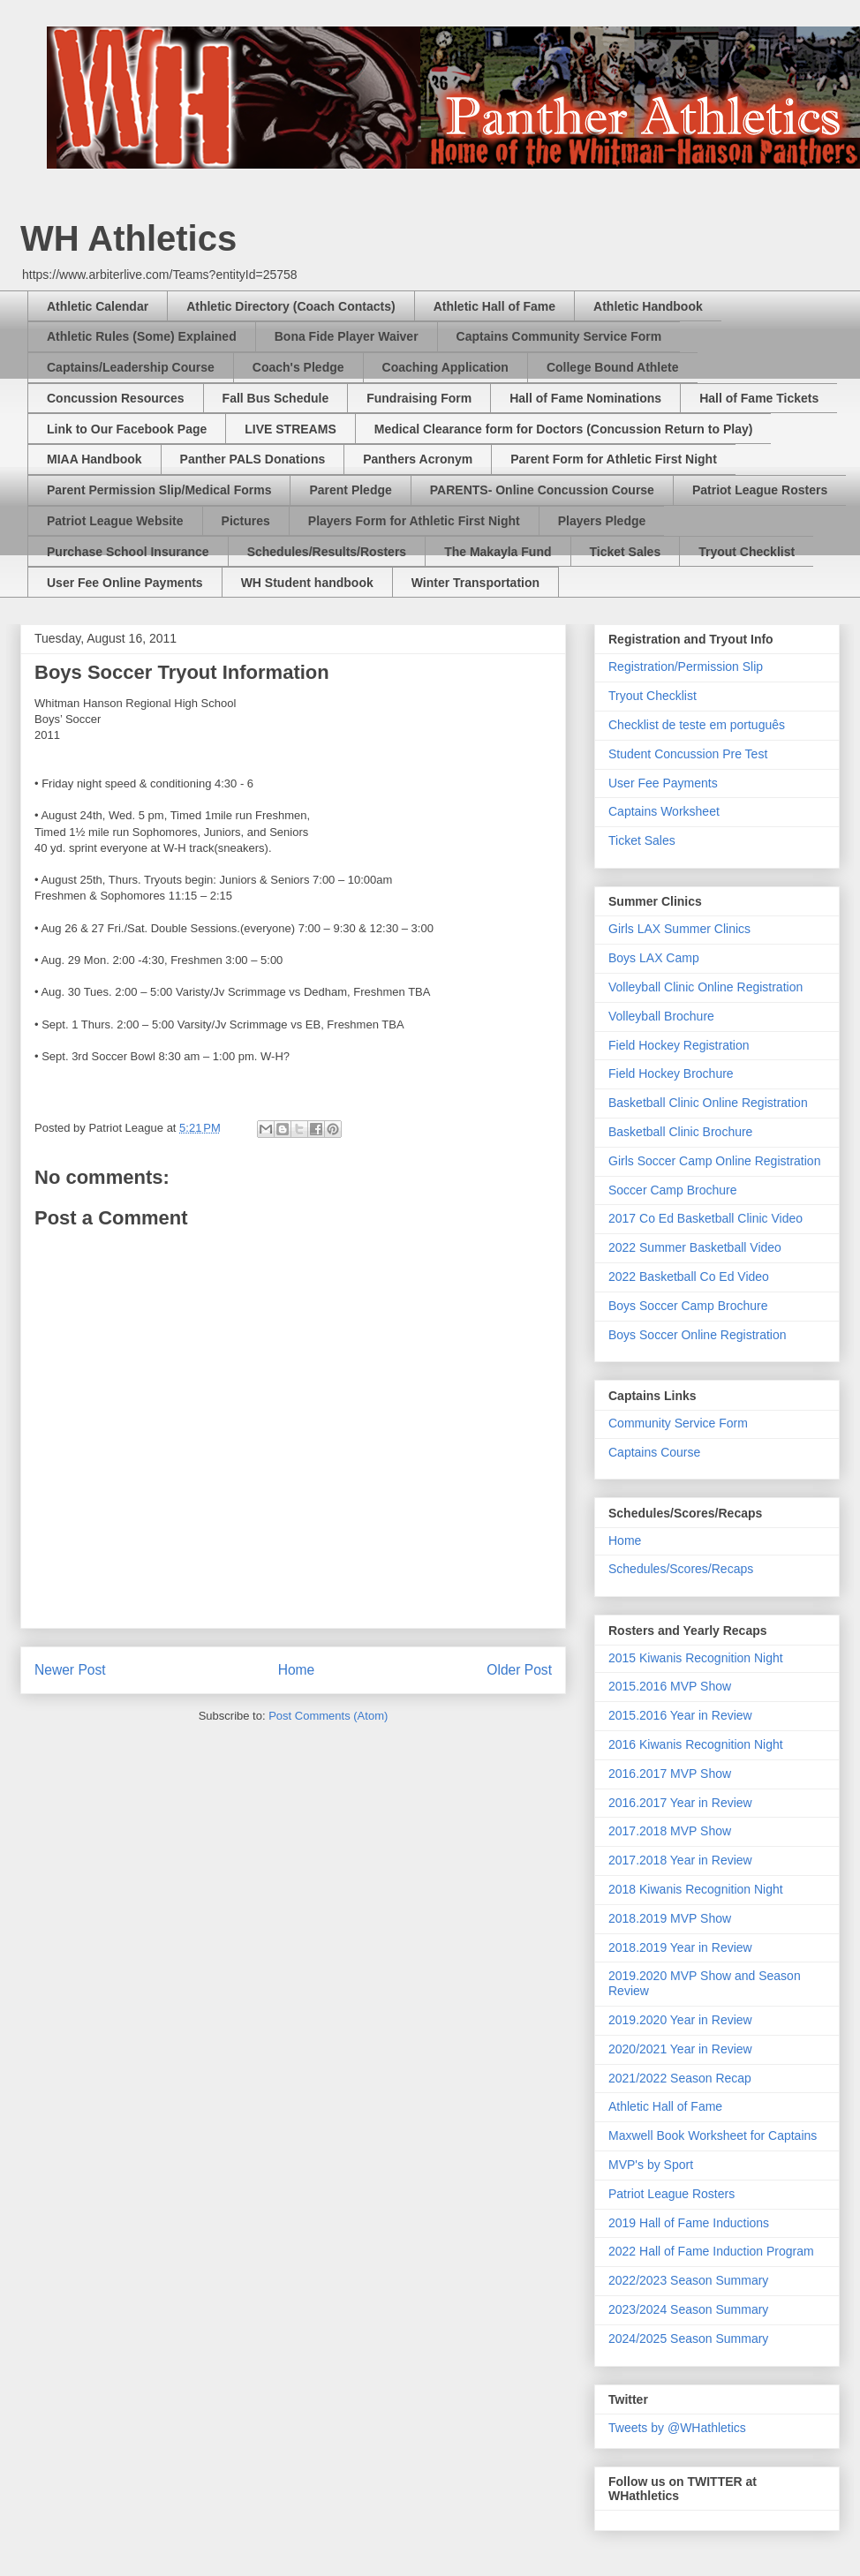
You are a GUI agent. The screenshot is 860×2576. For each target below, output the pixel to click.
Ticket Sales (625, 552)
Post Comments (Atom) (328, 1715)
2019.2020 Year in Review (680, 2020)
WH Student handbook (307, 583)
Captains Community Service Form (559, 336)
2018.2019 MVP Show (669, 1918)
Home (296, 1669)
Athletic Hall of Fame (494, 306)
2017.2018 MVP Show (669, 1831)
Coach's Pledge (298, 367)
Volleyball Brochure (661, 1016)
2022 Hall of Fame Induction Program (711, 2251)
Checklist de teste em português (696, 725)
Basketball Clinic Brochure (680, 1132)
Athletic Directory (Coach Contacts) (290, 306)
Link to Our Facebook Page (127, 429)
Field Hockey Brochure (671, 1073)
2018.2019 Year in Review (680, 1947)
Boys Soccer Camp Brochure (688, 1306)
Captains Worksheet (664, 811)
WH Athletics (128, 238)
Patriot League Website (115, 521)
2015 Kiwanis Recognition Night (695, 1658)
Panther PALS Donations (253, 459)
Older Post (519, 1669)
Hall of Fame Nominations (585, 398)
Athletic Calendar (97, 306)
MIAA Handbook (94, 459)
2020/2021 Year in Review (680, 2049)
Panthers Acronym (417, 459)
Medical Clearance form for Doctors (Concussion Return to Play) (563, 429)
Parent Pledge (350, 490)
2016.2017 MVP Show (669, 1773)
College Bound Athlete (613, 367)
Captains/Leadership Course (131, 367)
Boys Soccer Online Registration (697, 1335)
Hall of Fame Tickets (759, 398)
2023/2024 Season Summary (688, 2309)
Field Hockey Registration (679, 1045)
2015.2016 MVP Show (669, 1686)
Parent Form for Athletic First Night (613, 459)
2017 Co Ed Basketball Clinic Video (705, 1218)
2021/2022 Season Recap (679, 2078)
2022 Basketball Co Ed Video (688, 1276)
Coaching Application (445, 367)
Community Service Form (678, 1423)
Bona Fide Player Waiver (347, 336)
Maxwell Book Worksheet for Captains (712, 2135)
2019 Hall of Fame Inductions (688, 2223)
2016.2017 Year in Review (680, 1803)
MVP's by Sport (650, 2165)
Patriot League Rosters (759, 490)
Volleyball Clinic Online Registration (705, 987)
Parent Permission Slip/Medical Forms (159, 490)
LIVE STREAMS (290, 429)
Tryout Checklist (746, 552)
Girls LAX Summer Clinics (679, 929)
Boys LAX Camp (653, 958)
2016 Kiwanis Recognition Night (695, 1744)
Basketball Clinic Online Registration (708, 1103)
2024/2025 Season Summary (688, 2338)
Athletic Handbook (648, 306)
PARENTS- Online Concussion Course (542, 490)
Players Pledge (602, 521)
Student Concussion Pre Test (687, 754)
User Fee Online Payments (125, 583)
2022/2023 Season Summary (688, 2280)
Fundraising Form (418, 398)
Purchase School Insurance (128, 552)
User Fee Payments (663, 783)
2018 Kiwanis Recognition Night (695, 1889)
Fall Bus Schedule (276, 398)
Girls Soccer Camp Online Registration (714, 1161)
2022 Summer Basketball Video (694, 1247)
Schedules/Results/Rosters (327, 552)
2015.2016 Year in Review (680, 1715)
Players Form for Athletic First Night (414, 521)
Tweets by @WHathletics (677, 2428)
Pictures (246, 521)
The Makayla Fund (497, 552)
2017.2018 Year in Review (680, 1860)
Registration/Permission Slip (685, 666)
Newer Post (70, 1669)
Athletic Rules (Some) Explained (142, 336)
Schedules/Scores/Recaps (680, 1569)
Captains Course (654, 1452)
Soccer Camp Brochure (672, 1190)
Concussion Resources (116, 398)
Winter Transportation (475, 583)
